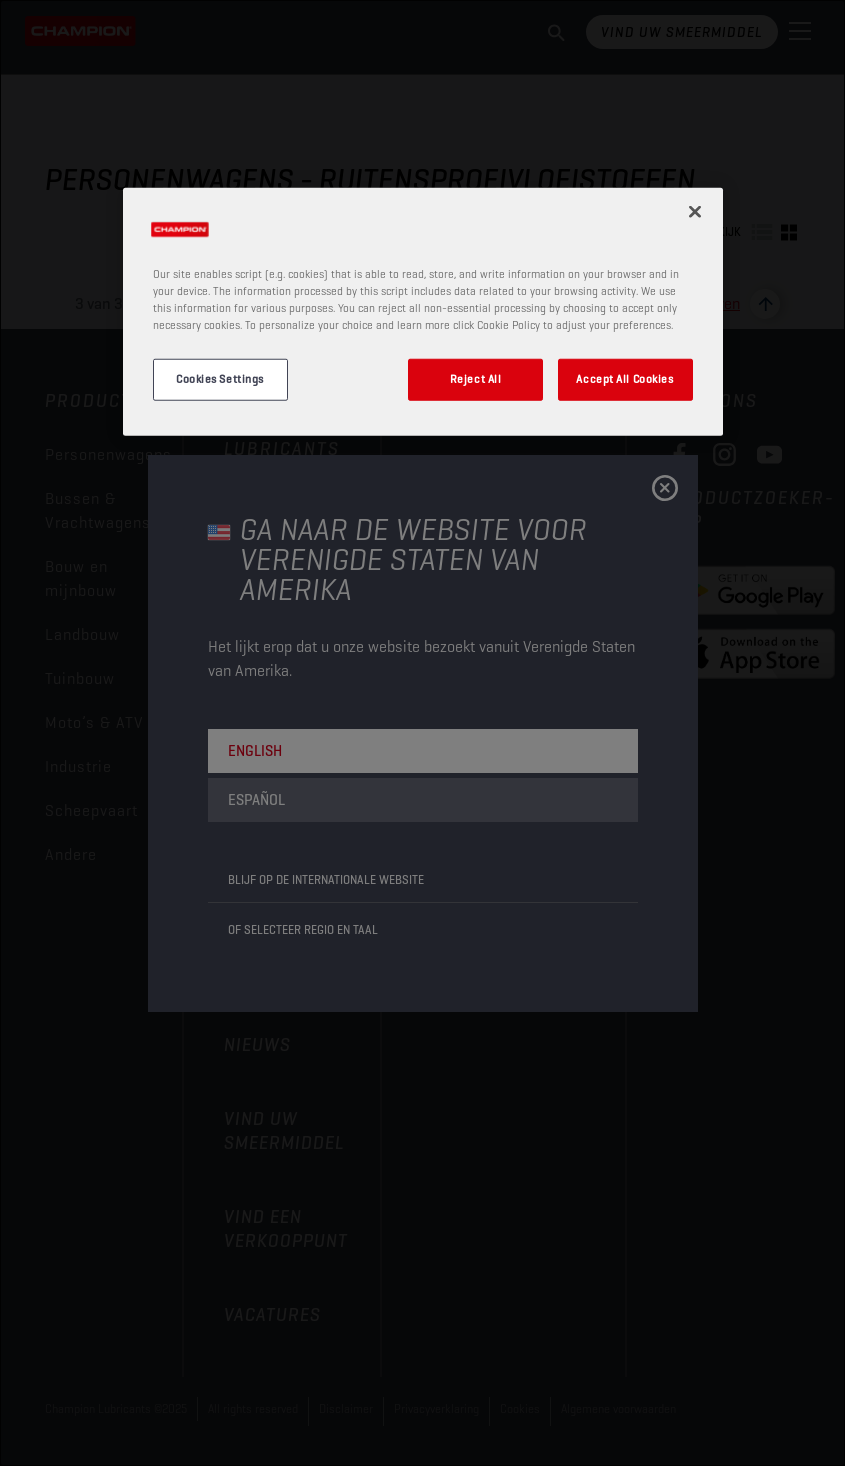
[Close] (695, 212)
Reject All (476, 379)
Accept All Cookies (624, 379)
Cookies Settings (220, 379)
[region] (423, 312)
